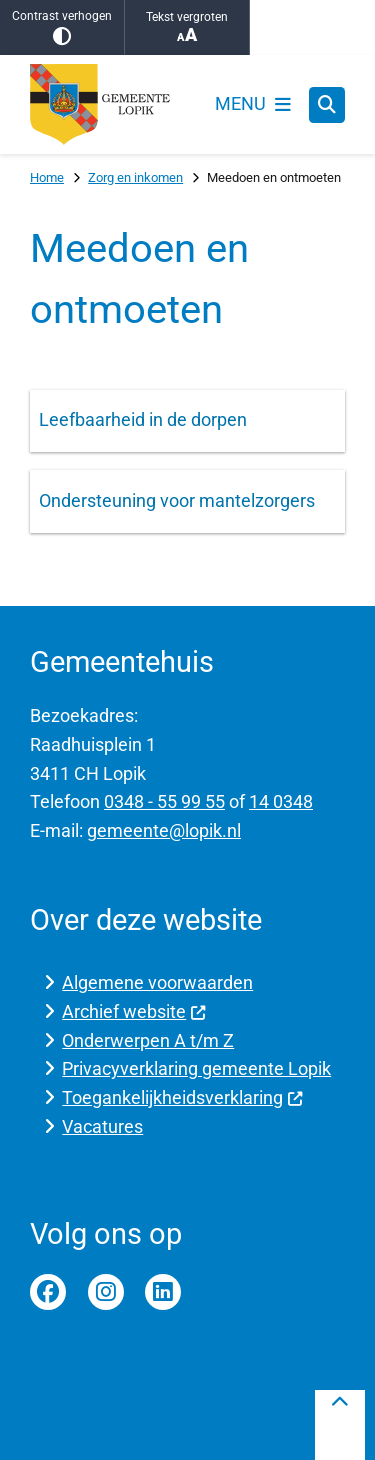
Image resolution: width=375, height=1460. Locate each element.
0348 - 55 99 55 (164, 801)
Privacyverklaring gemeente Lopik (196, 1068)
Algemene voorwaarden (157, 982)
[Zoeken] (327, 104)
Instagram (106, 1292)
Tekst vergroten (187, 27)
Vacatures (102, 1126)
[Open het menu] (253, 105)
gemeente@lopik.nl (164, 830)
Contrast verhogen (62, 27)
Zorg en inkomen (135, 177)
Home (47, 177)
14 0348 (281, 801)
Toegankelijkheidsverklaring (182, 1097)
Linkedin (163, 1292)
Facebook (48, 1292)
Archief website (134, 1011)
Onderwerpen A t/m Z (148, 1040)
